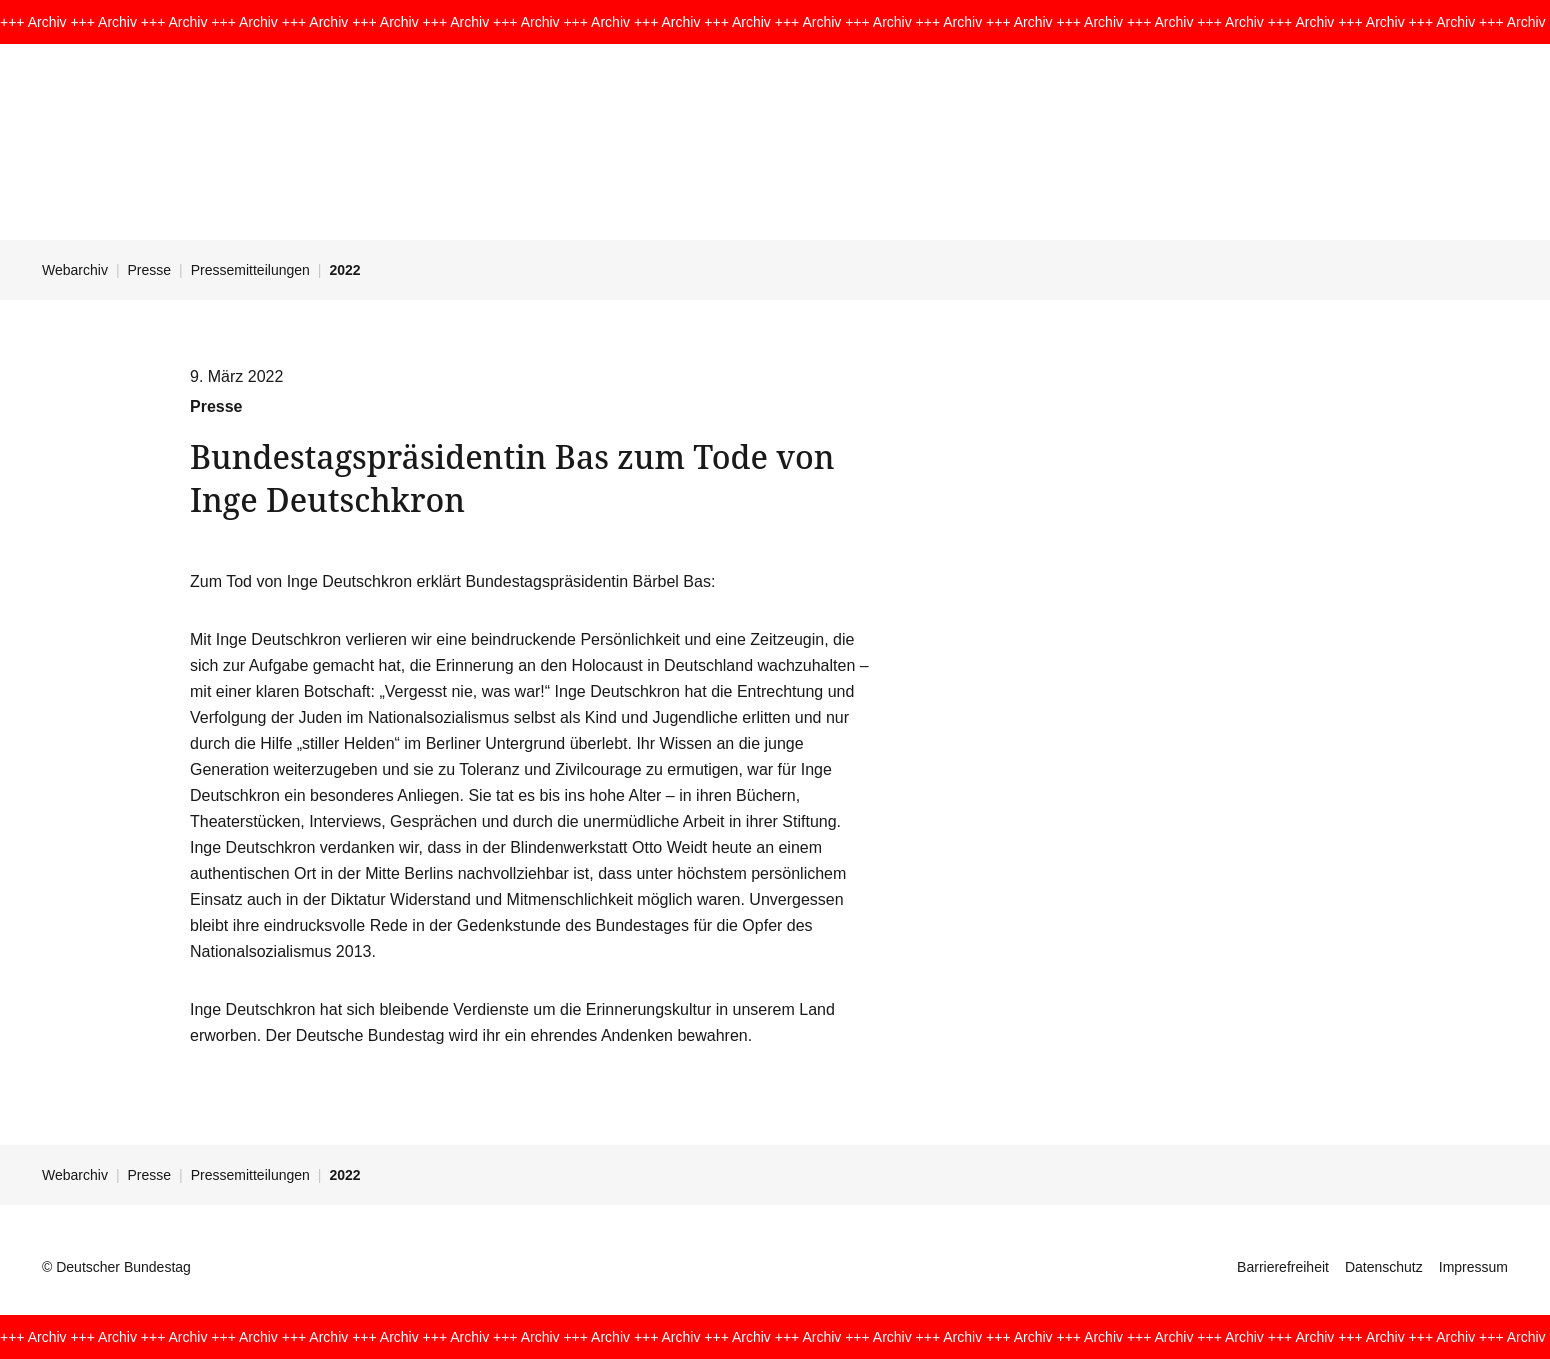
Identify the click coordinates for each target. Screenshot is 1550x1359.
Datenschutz (1384, 1267)
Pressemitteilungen (250, 270)
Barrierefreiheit (1283, 1267)
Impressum (1473, 1267)
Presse (150, 270)
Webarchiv (75, 270)
